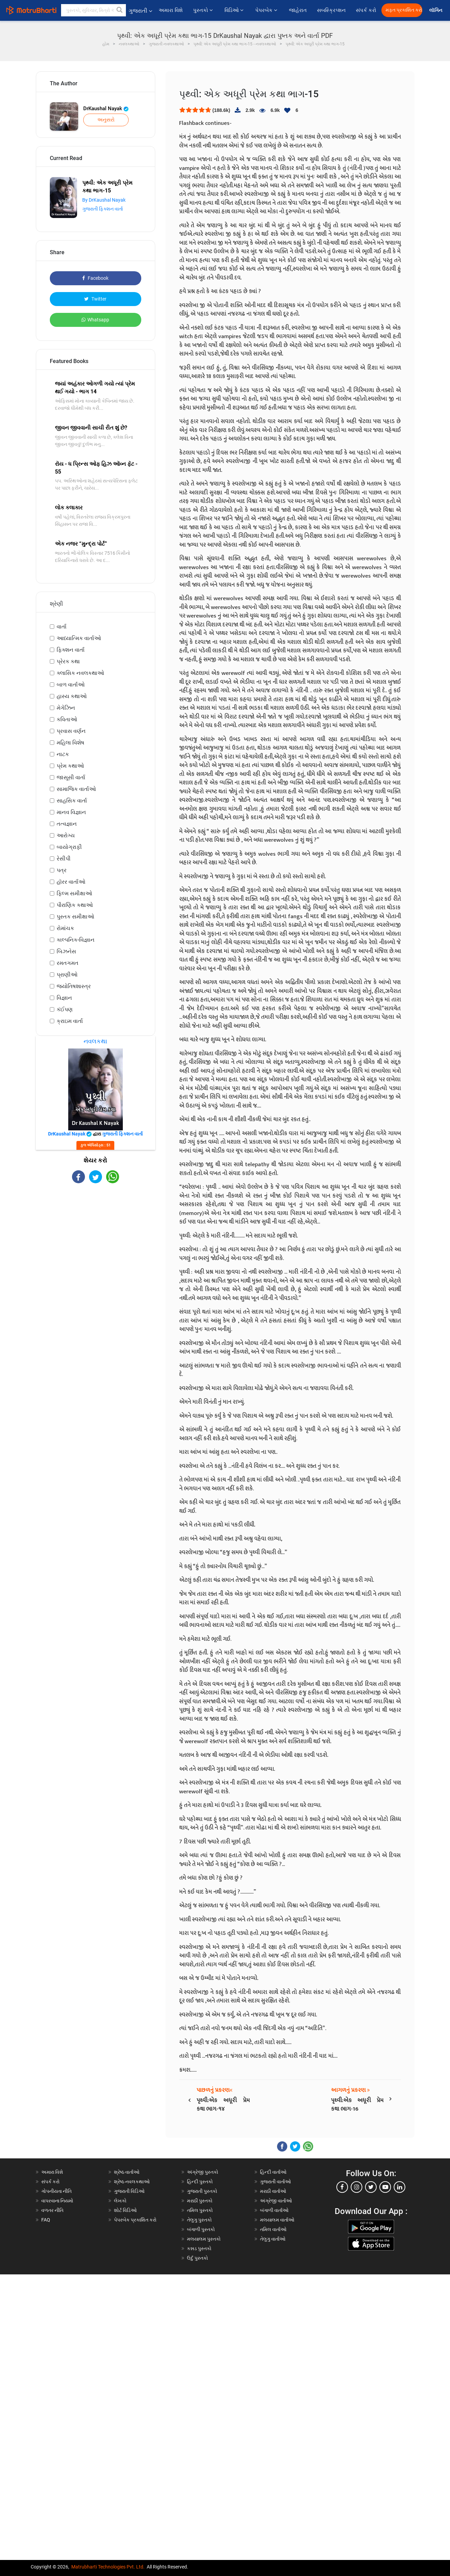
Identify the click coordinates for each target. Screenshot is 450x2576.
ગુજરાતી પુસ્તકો (202, 2191)
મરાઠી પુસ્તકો (200, 2200)
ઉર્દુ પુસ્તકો (197, 2258)
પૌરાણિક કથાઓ (75, 905)
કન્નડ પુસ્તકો (199, 2248)
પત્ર (62, 870)
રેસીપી (64, 858)
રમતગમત (67, 963)
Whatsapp (95, 319)
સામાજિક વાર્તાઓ (76, 789)
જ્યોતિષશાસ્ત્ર (74, 986)
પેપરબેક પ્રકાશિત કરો (135, 2220)
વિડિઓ (234, 10)
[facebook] (342, 2187)
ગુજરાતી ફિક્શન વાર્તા (102, 209)
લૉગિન (436, 10)
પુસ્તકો (203, 10)
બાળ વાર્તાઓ (71, 684)
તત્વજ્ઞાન (67, 824)
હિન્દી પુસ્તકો (200, 2181)
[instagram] (356, 2187)
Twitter (95, 299)
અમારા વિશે (171, 10)
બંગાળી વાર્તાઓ (274, 2210)
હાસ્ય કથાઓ (72, 696)
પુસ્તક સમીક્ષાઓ (75, 916)
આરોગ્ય (66, 835)
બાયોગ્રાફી (69, 847)
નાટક (63, 754)
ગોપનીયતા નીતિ (56, 2191)
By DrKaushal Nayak (104, 200)
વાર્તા (62, 626)
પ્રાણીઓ (67, 974)
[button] (120, 10)
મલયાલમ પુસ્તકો (204, 2239)
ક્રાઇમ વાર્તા (70, 1021)
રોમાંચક (65, 928)
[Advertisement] (95, 1237)
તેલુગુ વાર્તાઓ (273, 2239)
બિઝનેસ (66, 951)
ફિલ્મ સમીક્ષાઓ (74, 893)
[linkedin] (399, 2187)
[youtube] (385, 2187)
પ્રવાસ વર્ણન (71, 731)
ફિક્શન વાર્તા (71, 650)
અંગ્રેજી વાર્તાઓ (276, 2200)
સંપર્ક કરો (366, 10)
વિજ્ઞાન (64, 998)
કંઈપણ (65, 1009)
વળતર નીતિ (52, 2210)
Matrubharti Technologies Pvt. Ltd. (108, 2567)
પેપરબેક (267, 10)
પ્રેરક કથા (68, 661)
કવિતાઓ (67, 719)
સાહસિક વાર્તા (72, 800)
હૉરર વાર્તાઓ (71, 882)
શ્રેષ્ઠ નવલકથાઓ (132, 2181)
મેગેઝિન (66, 708)
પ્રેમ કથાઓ (70, 766)
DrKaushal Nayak (106, 108)
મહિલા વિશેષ (70, 742)
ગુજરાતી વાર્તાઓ (275, 2181)
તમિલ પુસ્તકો (200, 2210)
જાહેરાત (298, 10)
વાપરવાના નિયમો (57, 2200)
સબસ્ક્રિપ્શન (331, 10)
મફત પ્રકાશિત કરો (404, 10)
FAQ (45, 2220)
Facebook (95, 278)
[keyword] (93, 10)
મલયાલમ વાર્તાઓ (277, 2220)
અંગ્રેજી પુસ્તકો (202, 2172)
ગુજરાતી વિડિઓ (129, 2191)
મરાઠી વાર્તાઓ (273, 2191)
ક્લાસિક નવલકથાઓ (80, 673)
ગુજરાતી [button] (140, 11)
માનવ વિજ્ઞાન (71, 812)
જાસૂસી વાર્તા (71, 777)
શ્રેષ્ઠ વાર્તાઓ (127, 2172)
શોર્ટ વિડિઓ (125, 2210)
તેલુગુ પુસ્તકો (199, 2220)
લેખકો (120, 2200)
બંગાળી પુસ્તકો (201, 2229)
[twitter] (371, 2187)
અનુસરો (106, 120)
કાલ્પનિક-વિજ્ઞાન (76, 940)
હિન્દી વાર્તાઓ (273, 2172)
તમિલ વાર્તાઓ (273, 2229)
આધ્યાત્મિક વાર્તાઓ (79, 638)
